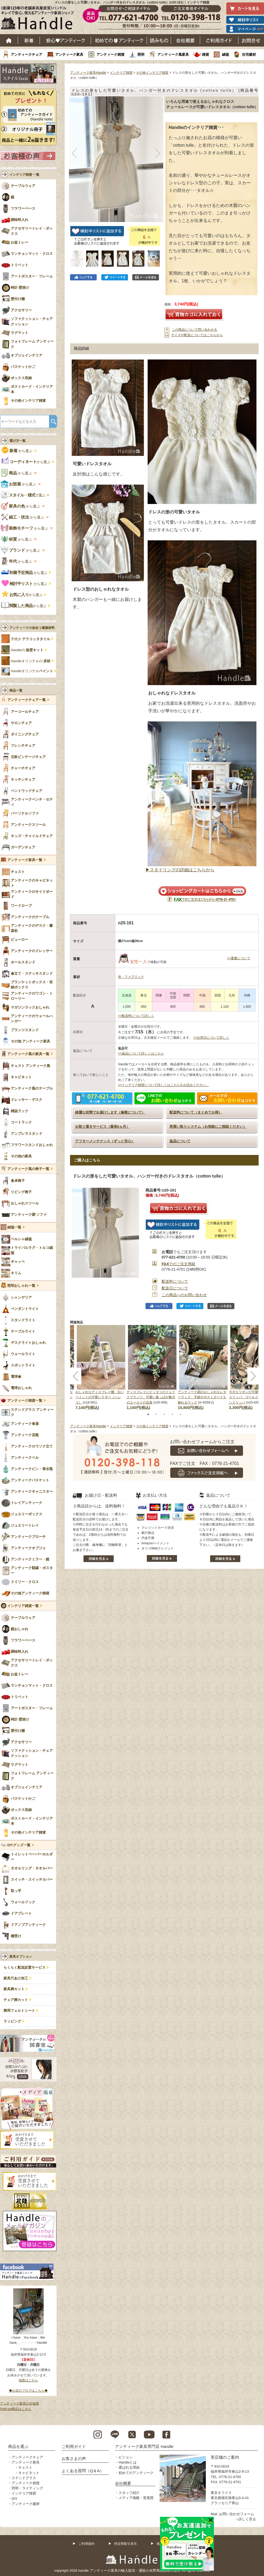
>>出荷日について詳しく (211, 1037)
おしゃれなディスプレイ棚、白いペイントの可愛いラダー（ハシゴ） (99, 1397)
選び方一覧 (17, 441)
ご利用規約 (86, 2544)
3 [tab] (164, 1414)
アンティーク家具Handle (88, 73)
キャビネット (28, 2473)
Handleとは (128, 2462)
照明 (140, 54)
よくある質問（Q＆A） (83, 2470)
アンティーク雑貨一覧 (24, 1400)
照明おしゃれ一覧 (21, 1286)
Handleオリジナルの (30, 661)
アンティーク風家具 (173, 54)
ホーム (9, 40)
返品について (179, 1141)
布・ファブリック (131, 977)
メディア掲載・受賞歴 (136, 2498)
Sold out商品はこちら (15, 2409)
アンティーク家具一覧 (24, 860)
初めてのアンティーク (136, 2473)
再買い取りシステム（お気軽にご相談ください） (207, 1127)
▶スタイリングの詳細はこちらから (179, 870)
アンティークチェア (26, 54)
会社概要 (185, 40)
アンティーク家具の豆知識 (19, 2403)
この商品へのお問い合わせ (184, 1295)
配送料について (175, 1281)
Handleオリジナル (32, 671)
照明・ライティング (27, 2488)
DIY (15, 2499)
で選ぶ (23, 495)
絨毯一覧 (14, 1227)
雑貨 (205, 54)
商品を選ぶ (18, 2446)
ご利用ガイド (219, 40)
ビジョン (126, 2457)
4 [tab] (172, 1414)
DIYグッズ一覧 (18, 1845)
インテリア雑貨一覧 (23, 1606)
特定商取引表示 (125, 2544)
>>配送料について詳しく (136, 1016)
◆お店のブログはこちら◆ (28, 2390)
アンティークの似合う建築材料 (32, 628)
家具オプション (20, 1956)
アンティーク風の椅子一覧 (28, 1169)
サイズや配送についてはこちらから (197, 335)
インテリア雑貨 (121, 73)
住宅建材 (249, 54)
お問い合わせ (251, 40)
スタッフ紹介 (129, 2493)
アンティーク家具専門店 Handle (144, 2446)
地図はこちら (28, 2380)
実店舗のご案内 (225, 2457)
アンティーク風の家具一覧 (28, 1054)
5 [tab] (180, 1414)
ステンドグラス (24, 2478)
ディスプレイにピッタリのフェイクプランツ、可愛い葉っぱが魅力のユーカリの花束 (151, 1397)
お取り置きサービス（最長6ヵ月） (102, 1127)
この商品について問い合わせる (194, 330)
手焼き (30, 639)
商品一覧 (15, 690)
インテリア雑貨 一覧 (24, 175)
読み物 (159, 40)
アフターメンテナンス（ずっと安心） (105, 1141)
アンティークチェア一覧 (26, 700)
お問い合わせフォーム (236, 2514)
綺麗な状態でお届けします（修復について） (110, 1112)
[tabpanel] (152, 1367)
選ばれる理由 (129, 2467)
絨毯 (225, 54)
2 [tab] (156, 1414)
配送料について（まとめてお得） (195, 1112)
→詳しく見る (245, 2519)
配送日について (175, 1288)
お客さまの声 (74, 2458)
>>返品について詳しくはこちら (141, 1053)
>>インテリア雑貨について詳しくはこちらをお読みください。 (163, 1085)
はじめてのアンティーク (119, 40)
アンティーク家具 (69, 54)
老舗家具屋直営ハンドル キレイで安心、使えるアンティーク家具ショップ (39, 19)
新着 (29, 40)
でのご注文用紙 (178, 1264)
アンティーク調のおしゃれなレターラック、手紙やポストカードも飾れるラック (202, 1397)
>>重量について (238, 958)
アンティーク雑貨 (110, 54)
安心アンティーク (65, 40)
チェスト (25, 2467)
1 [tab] (148, 1414)
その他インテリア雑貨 (152, 73)
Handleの (27, 650)
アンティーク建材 (26, 2504)
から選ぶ (17, 450)
